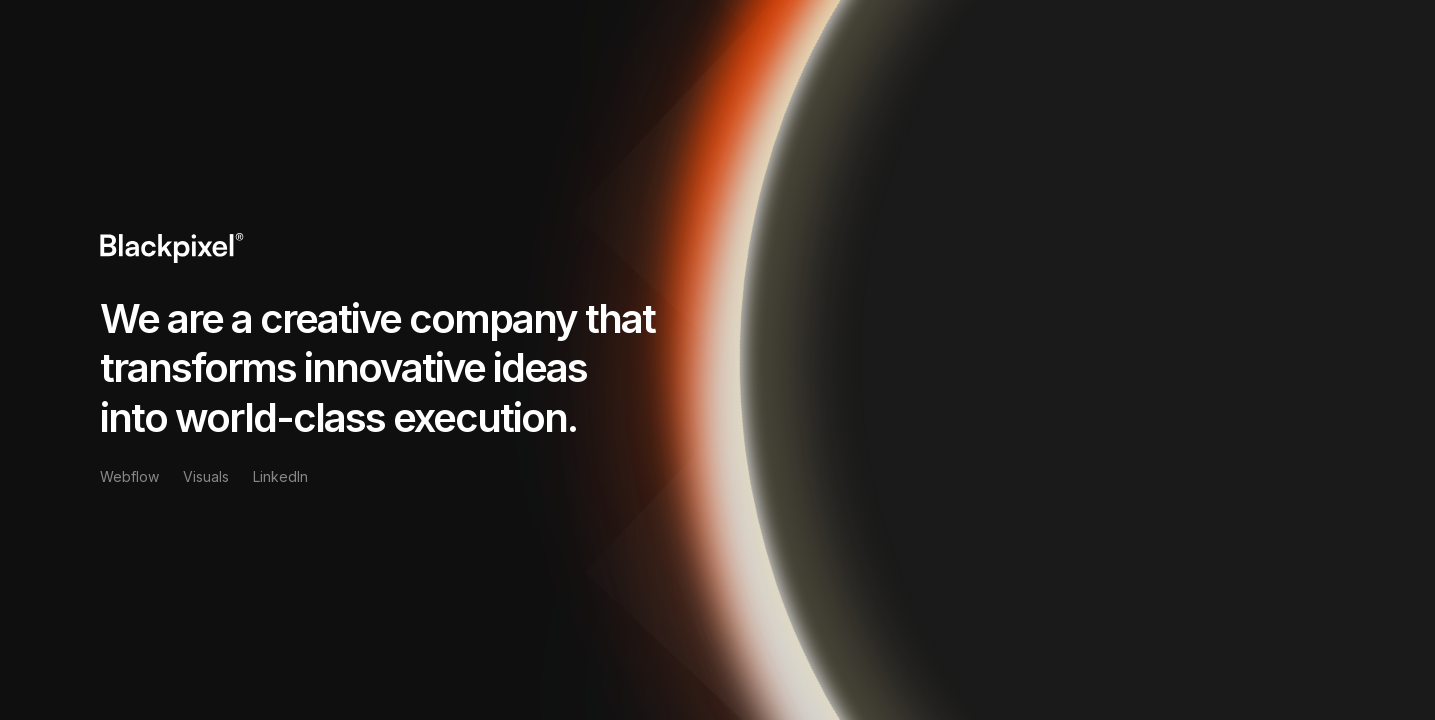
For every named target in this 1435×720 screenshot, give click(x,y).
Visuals (206, 476)
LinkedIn (280, 476)
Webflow (129, 476)
